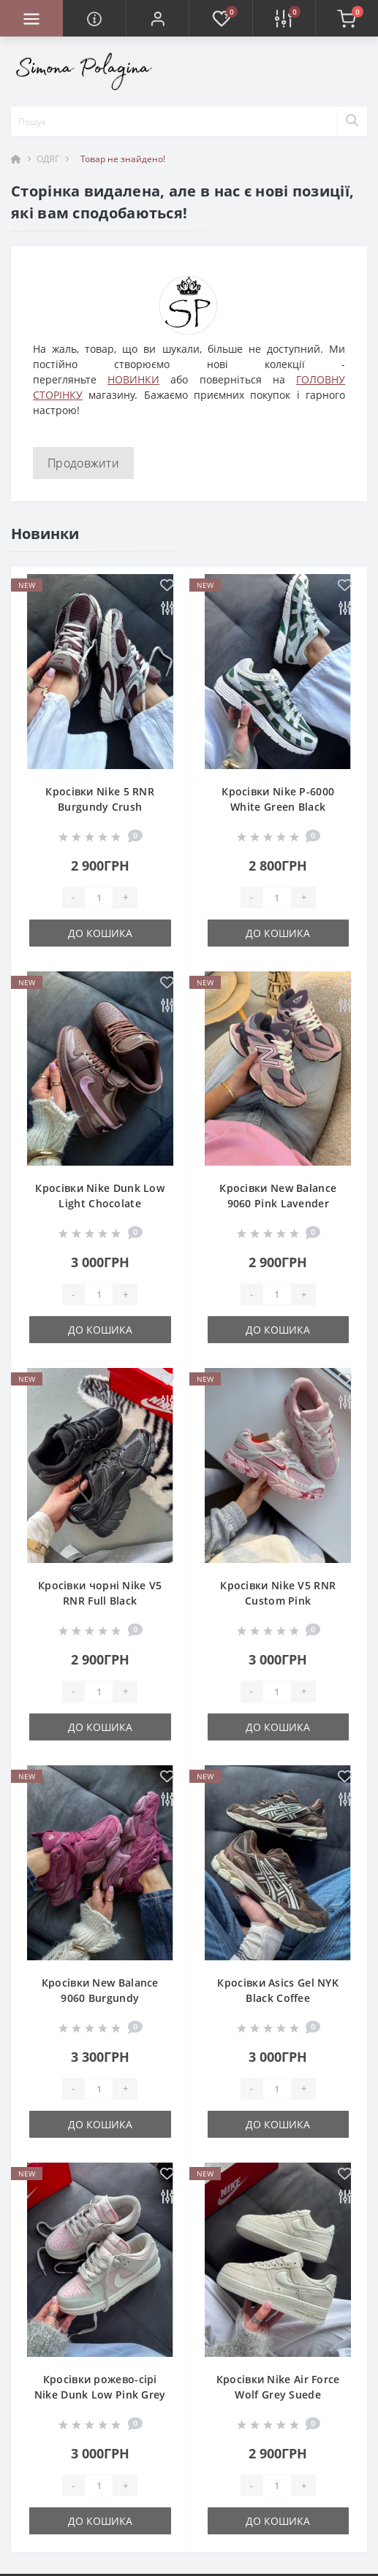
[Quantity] (98, 898)
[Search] (351, 121)
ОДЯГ (48, 159)
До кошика (100, 933)
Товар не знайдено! (122, 159)
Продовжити (83, 463)
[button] (157, 18)
